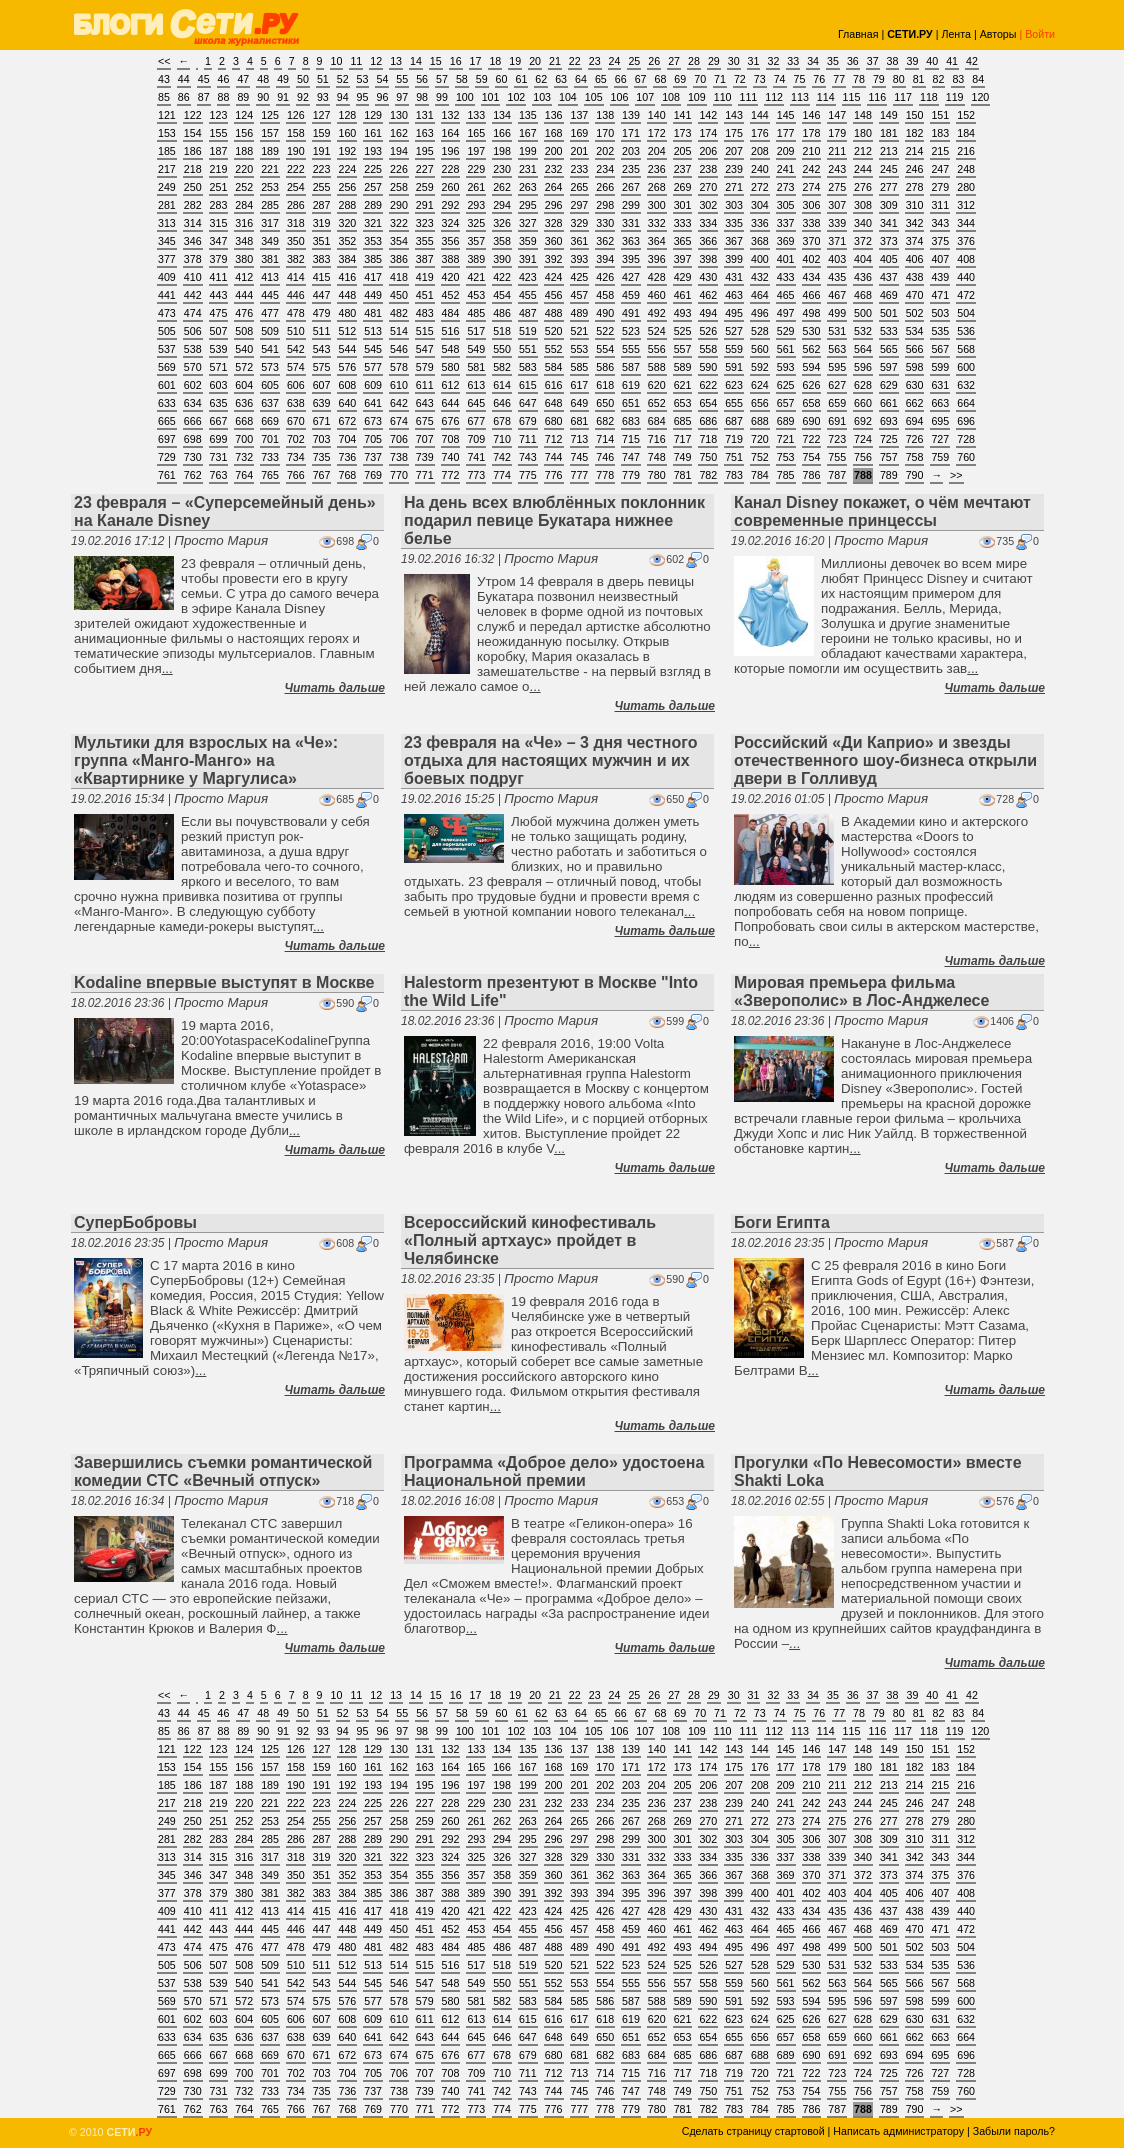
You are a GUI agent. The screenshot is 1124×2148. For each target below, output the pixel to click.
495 (734, 313)
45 (204, 79)
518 (502, 331)
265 (580, 187)
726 (915, 439)
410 (193, 277)
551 (528, 349)
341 (889, 223)
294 (502, 205)
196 (451, 151)
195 (425, 151)
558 (708, 349)
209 (786, 151)
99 (442, 97)
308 (863, 205)
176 (760, 133)
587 (631, 367)
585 (580, 367)
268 (657, 187)
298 (605, 205)
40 (932, 61)
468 (863, 295)
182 (915, 133)
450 (399, 295)
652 (657, 403)
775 (528, 475)
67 (641, 79)
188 (244, 151)
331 (631, 223)
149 (889, 115)
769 (373, 475)
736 (347, 457)
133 (476, 115)
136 (554, 115)
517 (476, 331)
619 (631, 385)
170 (605, 133)
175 (734, 133)
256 (347, 187)
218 (193, 169)
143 (734, 115)
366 (708, 241)
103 (542, 97)
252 (244, 187)
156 (244, 133)
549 (476, 349)
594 (812, 367)
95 (363, 97)
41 (952, 61)
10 (337, 61)
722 (812, 439)
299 (631, 205)
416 (347, 277)
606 (296, 385)
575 (322, 367)
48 (263, 79)
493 (683, 313)
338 (812, 223)
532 (863, 331)
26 (654, 61)
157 (270, 133)
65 (601, 79)
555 (631, 349)
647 (528, 403)
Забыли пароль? (1014, 2131)
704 (347, 439)
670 (296, 421)
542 (296, 349)
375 (940, 241)
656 (760, 403)
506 (193, 331)
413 (270, 277)
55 (402, 79)
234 (605, 169)
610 (399, 385)
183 (940, 133)
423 (528, 277)
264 (554, 187)
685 (683, 421)
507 (219, 331)
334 (708, 223)
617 (580, 385)
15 (436, 61)
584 (554, 367)
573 (270, 367)
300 (657, 205)
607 (322, 385)
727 (940, 439)
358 (502, 241)
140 (657, 115)
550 (502, 349)
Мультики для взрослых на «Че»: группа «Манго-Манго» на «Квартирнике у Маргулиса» (206, 760)
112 (774, 97)
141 (683, 115)
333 (683, 223)
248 (966, 169)
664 (966, 403)
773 (476, 475)
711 (528, 439)
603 (219, 385)
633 (167, 403)
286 (296, 205)
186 (193, 151)
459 (631, 295)
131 (425, 115)
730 (193, 457)
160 (347, 133)
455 (528, 295)
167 (528, 133)
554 (605, 349)
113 (800, 97)
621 (683, 385)
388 (451, 259)
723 (837, 439)
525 (683, 331)
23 (595, 61)
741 (476, 457)
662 (915, 403)
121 (167, 115)
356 (451, 241)
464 (760, 295)
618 (605, 385)
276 (863, 187)
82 (939, 79)
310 (915, 205)
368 (760, 241)
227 (425, 169)
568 (966, 349)
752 (760, 457)
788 (863, 475)
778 (605, 475)
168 (554, 133)
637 (270, 403)
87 (204, 97)
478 (296, 313)
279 (940, 187)
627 (837, 385)
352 (347, 241)
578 (399, 367)
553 (580, 349)
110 (723, 97)
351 (322, 241)
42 (972, 61)
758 (915, 457)
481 (373, 313)
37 (873, 61)
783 (734, 475)
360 (554, 241)
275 (837, 187)
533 (889, 331)
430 (708, 277)
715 (631, 439)
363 (631, 241)
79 (879, 79)
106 (620, 97)
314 (193, 223)
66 (621, 79)
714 (605, 439)
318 (296, 223)
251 (219, 187)
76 (819, 79)
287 (322, 205)
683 (631, 421)
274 (812, 187)
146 (812, 115)
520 (554, 331)
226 (399, 169)
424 (554, 277)
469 (889, 295)
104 (568, 97)
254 (296, 187)
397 (683, 259)
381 (270, 259)
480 (347, 313)
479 (322, 313)
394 (605, 259)
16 (456, 61)
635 (219, 403)
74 (780, 79)
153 (167, 133)
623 (734, 385)
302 (708, 205)
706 (399, 439)
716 (657, 439)
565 (889, 349)
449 (373, 295)
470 (915, 295)
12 (376, 61)
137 (580, 115)
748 (657, 457)
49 (283, 79)
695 (940, 421)
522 (605, 331)
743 (528, 457)
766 (296, 475)
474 (193, 313)
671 (322, 421)
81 (919, 79)
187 (219, 151)
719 (734, 439)
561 (786, 349)
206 (708, 151)
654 (708, 403)
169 (580, 133)
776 (554, 475)
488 (554, 313)
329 (580, 223)
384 (347, 259)
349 (270, 241)
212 (863, 151)
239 (734, 169)
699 (219, 439)
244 (863, 169)
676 (451, 421)
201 (580, 151)
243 (837, 169)
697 (167, 439)
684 (657, 421)
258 (399, 187)
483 (425, 313)
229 (476, 169)
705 (373, 439)
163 (425, 133)
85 (164, 97)
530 (812, 331)
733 (270, 457)
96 (382, 97)
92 (303, 97)
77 (839, 79)
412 (244, 277)
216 (966, 151)
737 (373, 457)
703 (322, 439)
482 (399, 313)
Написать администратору (898, 2131)
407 (940, 259)
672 (347, 421)
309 (889, 205)
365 (683, 241)
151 (940, 115)
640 (347, 403)
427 (631, 277)
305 (786, 205)
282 (193, 205)
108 (671, 97)
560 (760, 349)
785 (786, 475)
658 (812, 403)
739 (425, 457)
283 (219, 205)
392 (554, 259)
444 (244, 295)
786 (812, 475)
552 (554, 349)
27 (674, 61)
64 (581, 79)
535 (940, 331)
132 (451, 115)
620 (657, 385)
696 (966, 421)
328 (554, 223)
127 (322, 115)
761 (167, 475)
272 (760, 187)
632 (966, 385)
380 (244, 259)
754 (812, 457)
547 (425, 349)
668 (244, 421)
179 (837, 133)
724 (863, 439)
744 (554, 457)
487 (528, 313)
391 (528, 259)
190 (296, 151)
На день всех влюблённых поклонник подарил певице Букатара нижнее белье (554, 520)
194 (399, 151)
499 (837, 313)
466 (812, 295)
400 (760, 259)
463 (734, 295)
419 (425, 277)
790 (915, 475)
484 (451, 313)
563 (837, 349)
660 (863, 403)
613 (476, 385)
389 (476, 259)
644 (451, 403)
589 (683, 367)
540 (244, 349)
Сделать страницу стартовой (753, 2131)
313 (167, 223)
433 (786, 277)
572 (244, 367)
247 (940, 169)
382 (296, 259)
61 (521, 79)
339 (837, 223)
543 (322, 349)
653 (683, 403)
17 (476, 61)
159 (322, 133)
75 (800, 79)
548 (451, 349)
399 (734, 259)
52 (343, 79)
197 (476, 151)
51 (323, 79)
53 (363, 79)
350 (296, 241)
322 (399, 223)
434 (812, 277)
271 (734, 187)
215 (940, 151)
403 (837, 259)
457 (580, 295)
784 (760, 475)
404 (863, 259)
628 (863, 385)
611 (425, 385)
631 (940, 385)
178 (812, 133)
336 (760, 223)
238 (708, 169)
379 (219, 259)
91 (283, 97)
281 (167, 205)
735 (322, 457)
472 (966, 295)
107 (645, 97)
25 (634, 61)
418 (399, 277)
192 (347, 151)
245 (889, 169)
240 (760, 169)
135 (528, 115)
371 (837, 241)
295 (528, 205)
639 (322, 403)
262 (502, 187)
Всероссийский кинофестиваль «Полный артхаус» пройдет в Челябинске (530, 1240)
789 (889, 475)
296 (554, 205)
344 (966, 223)
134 (502, 115)
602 (193, 385)
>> (956, 475)
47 (243, 79)
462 (708, 295)
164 (451, 133)
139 (631, 115)
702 (296, 439)
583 (528, 367)
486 (502, 313)
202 (605, 151)
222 (296, 169)
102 (516, 97)
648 (554, 403)
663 (940, 403)
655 (734, 403)
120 (981, 97)
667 (219, 421)
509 (270, 331)
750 (708, 457)
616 (554, 385)
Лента (956, 34)
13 (396, 61)
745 (580, 457)
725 (889, 439)
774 (502, 475)
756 (863, 457)
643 (425, 403)
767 (322, 475)
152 (966, 115)
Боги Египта (782, 1222)
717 (683, 439)
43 (164, 79)
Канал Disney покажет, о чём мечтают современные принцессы (882, 511)
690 (812, 421)
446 (296, 295)
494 (708, 313)
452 (451, 295)
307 (837, 205)
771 (425, 475)
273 (786, 187)
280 (966, 187)
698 (193, 439)
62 (541, 79)
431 (734, 277)
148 (863, 115)
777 (580, 475)
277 (889, 187)
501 (889, 313)
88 (224, 97)
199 (528, 151)
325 (476, 223)
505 (167, 331)
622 (708, 385)
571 (219, 367)
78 (859, 79)
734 (296, 457)
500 (863, 313)
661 (889, 403)
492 (657, 313)
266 (605, 187)
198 (502, 151)
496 (760, 313)
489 (580, 313)
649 (580, 403)
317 (270, 223)
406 (915, 259)
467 (837, 295)
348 (244, 241)
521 (580, 331)
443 (219, 295)
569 (167, 367)
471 (940, 295)
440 (966, 277)
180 (863, 133)
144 (760, 115)
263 (528, 187)
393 (580, 259)
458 (605, 295)
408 (966, 259)
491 (631, 313)
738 (399, 457)
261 (476, 187)
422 (502, 277)
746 (605, 457)
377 (167, 259)
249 (167, 187)
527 (734, 331)
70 (700, 79)
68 (660, 79)
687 (734, 421)
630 (915, 385)
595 (837, 367)
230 (502, 169)
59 (482, 79)
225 (373, 169)
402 (812, 259)
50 (303, 79)
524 (657, 331)
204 (657, 151)
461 (683, 295)
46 (224, 79)
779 (631, 475)
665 (167, 421)
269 (683, 187)
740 (451, 457)
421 (476, 277)
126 (296, 115)
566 (915, 349)
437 (889, 277)
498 (812, 313)
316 (244, 223)
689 (786, 421)
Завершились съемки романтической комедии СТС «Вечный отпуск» (223, 1471)
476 (244, 313)
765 (270, 475)
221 (270, 169)
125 (270, 115)
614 (502, 385)
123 (219, 115)
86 (184, 97)
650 (605, 403)
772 (451, 475)
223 (322, 169)
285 (270, 205)
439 (940, 277)
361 (580, 241)
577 (373, 367)
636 (244, 403)
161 (373, 133)
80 (899, 79)
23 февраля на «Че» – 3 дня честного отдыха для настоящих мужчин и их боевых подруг (550, 760)
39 (912, 61)
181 (889, 133)
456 (554, 295)
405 (889, 259)
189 (270, 151)
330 (605, 223)
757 (889, 457)
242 (812, 169)
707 (425, 439)
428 (657, 277)
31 (754, 61)
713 (580, 439)
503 (940, 313)
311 (940, 205)
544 (347, 349)
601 (167, 385)
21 (555, 61)
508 (244, 331)
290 (399, 205)
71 (720, 79)
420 (451, 277)
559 (734, 349)
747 (631, 457)
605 (270, 385)
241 (786, 169)
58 (462, 79)
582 (502, 367)
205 (683, 151)
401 (786, 259)
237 (683, 169)
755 (837, 457)
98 (422, 97)
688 (760, 421)
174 (708, 133)
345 (167, 241)
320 (347, 223)
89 (243, 97)
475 (219, 313)
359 (528, 241)
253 (270, 187)
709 (476, 439)
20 (535, 61)
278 (915, 187)
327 (528, 223)
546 (399, 349)
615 (528, 385)
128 (347, 115)
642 (399, 403)
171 (631, 133)
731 (219, 457)
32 (773, 61)
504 (966, 313)
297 (580, 205)
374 (915, 241)
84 (978, 79)
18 (495, 61)
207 (734, 151)
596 (863, 367)
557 (683, 349)
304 (760, 205)
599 (940, 367)
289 (373, 205)
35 (833, 61)
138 (605, 115)
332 (657, 223)
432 (760, 277)
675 (425, 421)
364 (657, 241)
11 (356, 61)
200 (554, 151)
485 (476, 313)
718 (708, 439)
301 (683, 205)
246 (915, 169)
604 (244, 385)
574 (296, 367)
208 (760, 151)
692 (863, 421)
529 (786, 331)
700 (244, 439)
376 (966, 241)
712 (554, 439)
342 (915, 223)
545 (373, 349)
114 (826, 97)
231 (528, 169)
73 (760, 79)
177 (786, 133)
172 (657, 133)
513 (373, 331)
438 (915, 277)
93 (323, 97)
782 (708, 475)
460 (657, 295)
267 (631, 187)
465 (786, 295)
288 (347, 205)
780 (657, 475)
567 (940, 349)
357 (476, 241)
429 (683, 277)
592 (760, 367)
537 (167, 349)
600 (966, 367)
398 (708, 259)
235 (631, 169)
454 (502, 295)
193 (373, 151)
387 (425, 259)
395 (631, 259)
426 (605, 277)
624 (760, 385)
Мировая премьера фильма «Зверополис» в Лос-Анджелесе (861, 991)
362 (605, 241)
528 (760, 331)
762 (193, 475)
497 (786, 313)
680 (554, 421)
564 (863, 349)
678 (502, 421)
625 (786, 385)
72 (740, 79)
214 (915, 151)
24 (615, 61)
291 (425, 205)
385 (373, 259)
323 (425, 223)
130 (399, 115)
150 (915, 115)
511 (322, 331)
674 (399, 421)
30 (734, 61)
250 (193, 187)
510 (296, 331)
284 (244, 205)
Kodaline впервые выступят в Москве (224, 982)
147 (837, 115)
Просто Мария (221, 540)
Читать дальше (335, 688)
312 (966, 205)
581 (476, 367)
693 (889, 421)
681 (580, 421)
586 (605, 367)
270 (708, 187)
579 (425, 367)
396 (657, 259)
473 (167, 313)
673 (373, 421)
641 (373, 403)
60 (502, 79)
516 (451, 331)
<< (164, 61)
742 (502, 457)
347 (219, 241)
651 (631, 403)
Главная (858, 34)
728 (966, 439)
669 (270, 421)
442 (193, 295)
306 (812, 205)
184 (966, 133)
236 (657, 169)
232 (554, 169)
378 (193, 259)
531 (837, 331)
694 (915, 421)
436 (863, 277)
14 (416, 61)
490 (605, 313)
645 (476, 403)
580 (451, 367)
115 (852, 97)
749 (683, 457)
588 (657, 367)
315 (219, 223)
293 (476, 205)
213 (889, 151)
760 (966, 457)
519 (528, 331)
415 (322, 277)
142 (708, 115)
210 (812, 151)
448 (347, 295)
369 (786, 241)
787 (837, 475)
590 (708, 367)
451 (425, 295)
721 (786, 439)
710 (502, 439)
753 (786, 457)
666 (193, 421)
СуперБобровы (135, 1222)
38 (893, 61)
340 (863, 223)
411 (219, 277)
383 (322, 259)
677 (476, 421)
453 (476, 295)
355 (425, 241)
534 (915, 331)
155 (219, 133)
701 (270, 439)
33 (793, 61)
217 (167, 169)
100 (465, 97)
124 (244, 115)
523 (631, 331)
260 (451, 187)
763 (219, 475)
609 (373, 385)
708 (451, 439)
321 (373, 223)
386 (399, 259)
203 (631, 151)
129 (373, 115)
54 (382, 79)
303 (734, 205)
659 (837, 403)
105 (594, 97)
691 (837, 421)
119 (955, 97)
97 (402, 97)
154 (193, 133)
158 (296, 133)
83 (958, 79)
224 (347, 169)
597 (889, 367)
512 (347, 331)
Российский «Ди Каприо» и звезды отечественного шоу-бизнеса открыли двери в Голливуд (885, 760)
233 (580, 169)
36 (853, 61)
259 (425, 187)
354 (399, 241)
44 (184, 79)
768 (347, 475)
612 (451, 385)
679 (528, 421)
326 (502, 223)
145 (786, 115)
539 (219, 349)
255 (322, 187)
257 (373, 187)
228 (451, 169)
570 (193, 367)
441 (167, 295)
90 (263, 97)
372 (863, 241)
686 (708, 421)
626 (812, 385)
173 (683, 133)
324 (451, 223)
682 (605, 421)
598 (915, 367)
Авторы (998, 34)
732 (244, 457)
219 (219, 169)
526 (708, 331)
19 (515, 61)
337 (786, 223)
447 (322, 295)
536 (966, 331)
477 (270, 313)
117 (903, 97)
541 (270, 349)
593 (786, 367)
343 (940, 223)
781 (683, 475)
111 (748, 97)
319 (322, 223)
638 (296, 403)
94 (343, 97)
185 (167, 151)
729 (167, 457)
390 (502, 259)
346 (193, 241)
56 (422, 79)
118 (929, 97)
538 (193, 349)
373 (889, 241)
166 (502, 133)
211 (837, 151)
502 (915, 313)
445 (270, 295)
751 (734, 457)
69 (680, 79)
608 (347, 385)
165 (476, 133)
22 (575, 61)
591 (734, 367)
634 (193, 403)
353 (373, 241)
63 (561, 79)
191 (322, 151)
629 (889, 385)
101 (491, 97)
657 (786, 403)
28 (694, 61)
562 (812, 349)
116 (877, 97)
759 (940, 457)
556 (657, 349)
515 (425, 331)
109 (697, 97)
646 (502, 403)
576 (347, 367)
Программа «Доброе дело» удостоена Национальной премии (554, 1471)
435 (837, 277)
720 (760, 439)
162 (399, 133)
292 (451, 205)
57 (442, 79)
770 (399, 475)
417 (373, 277)
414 (296, 277)
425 (580, 277)
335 (734, 223)
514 (399, 331)
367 (734, 241)
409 (167, 277)
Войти (1040, 34)
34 (813, 61)
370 (812, 241)
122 (193, 115)
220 (244, 169)
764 (244, 475)
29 (714, 61)
